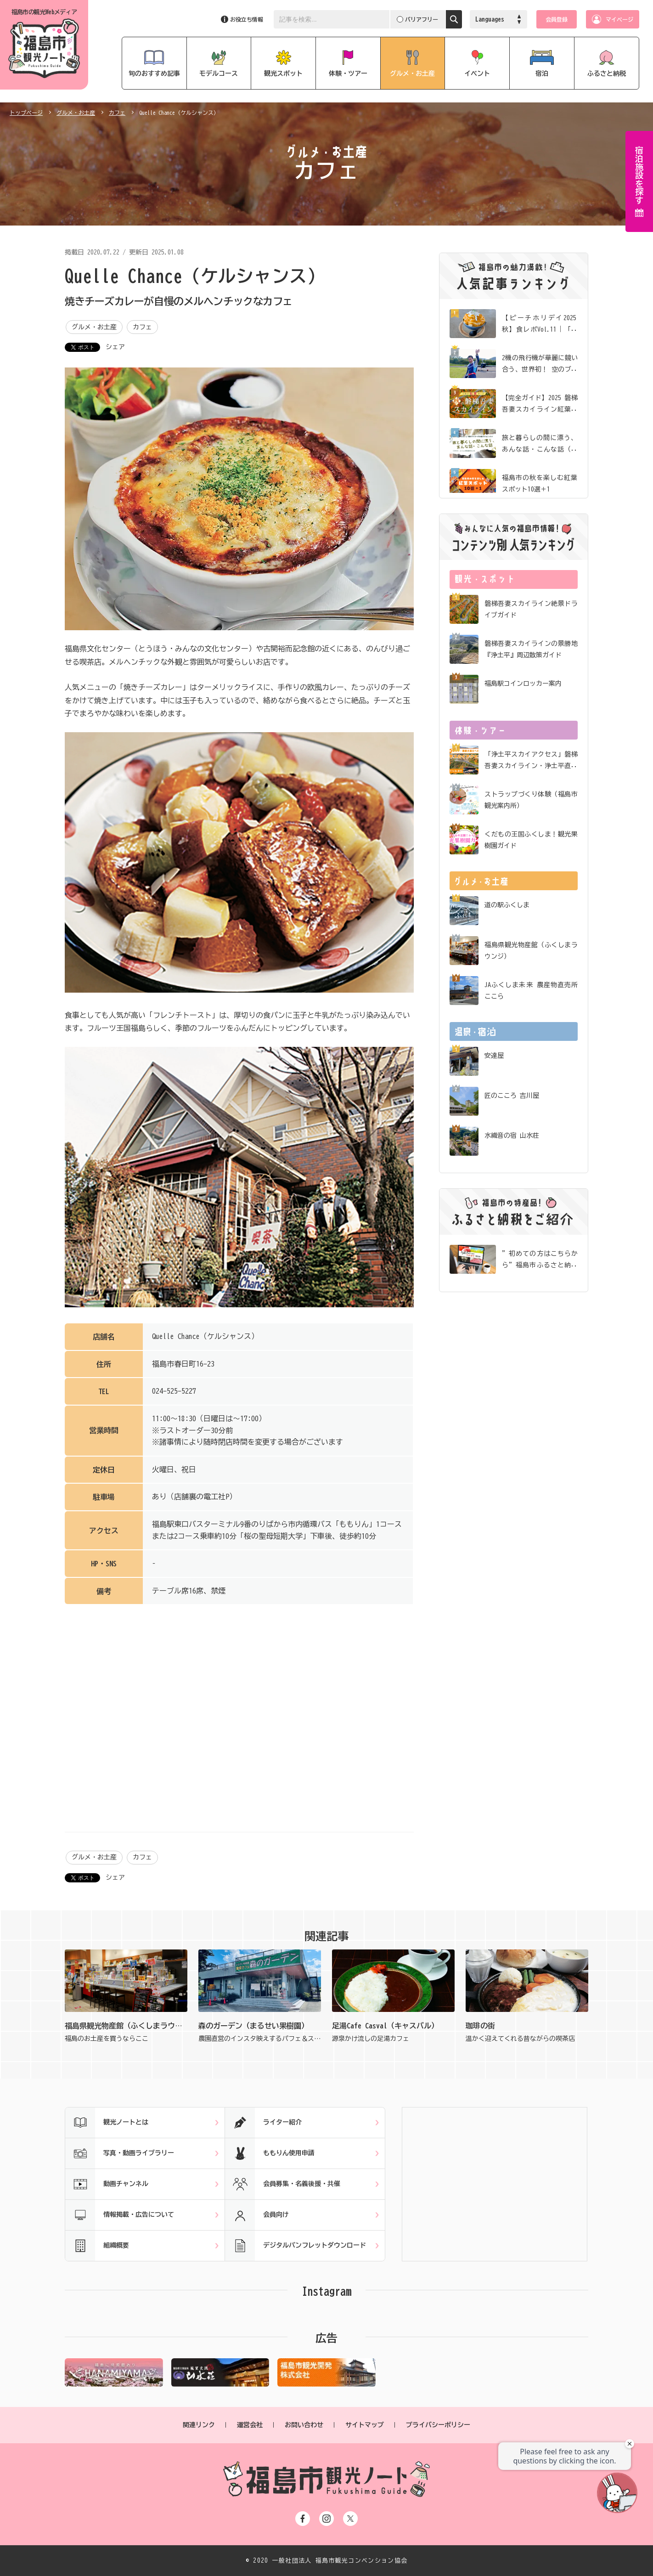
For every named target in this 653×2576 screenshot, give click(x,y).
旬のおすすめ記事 (154, 73)
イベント (477, 73)
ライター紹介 (263, 2122)
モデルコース (218, 73)
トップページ (26, 112)
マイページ (619, 19)
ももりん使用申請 (270, 2153)
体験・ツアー (348, 73)
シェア (115, 347)
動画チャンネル (106, 2184)
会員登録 (557, 19)
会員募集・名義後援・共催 (282, 2184)
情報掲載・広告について (119, 2215)
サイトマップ (364, 2425)
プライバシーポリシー (438, 2425)
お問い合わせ (304, 2425)
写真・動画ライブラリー (119, 2153)
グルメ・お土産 (412, 73)
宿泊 (541, 73)
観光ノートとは (106, 2122)
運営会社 (250, 2425)
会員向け (257, 2215)
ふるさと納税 (606, 73)
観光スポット (283, 73)
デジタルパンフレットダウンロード (295, 2246)
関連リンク (199, 2425)
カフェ (117, 112)
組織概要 (97, 2246)
